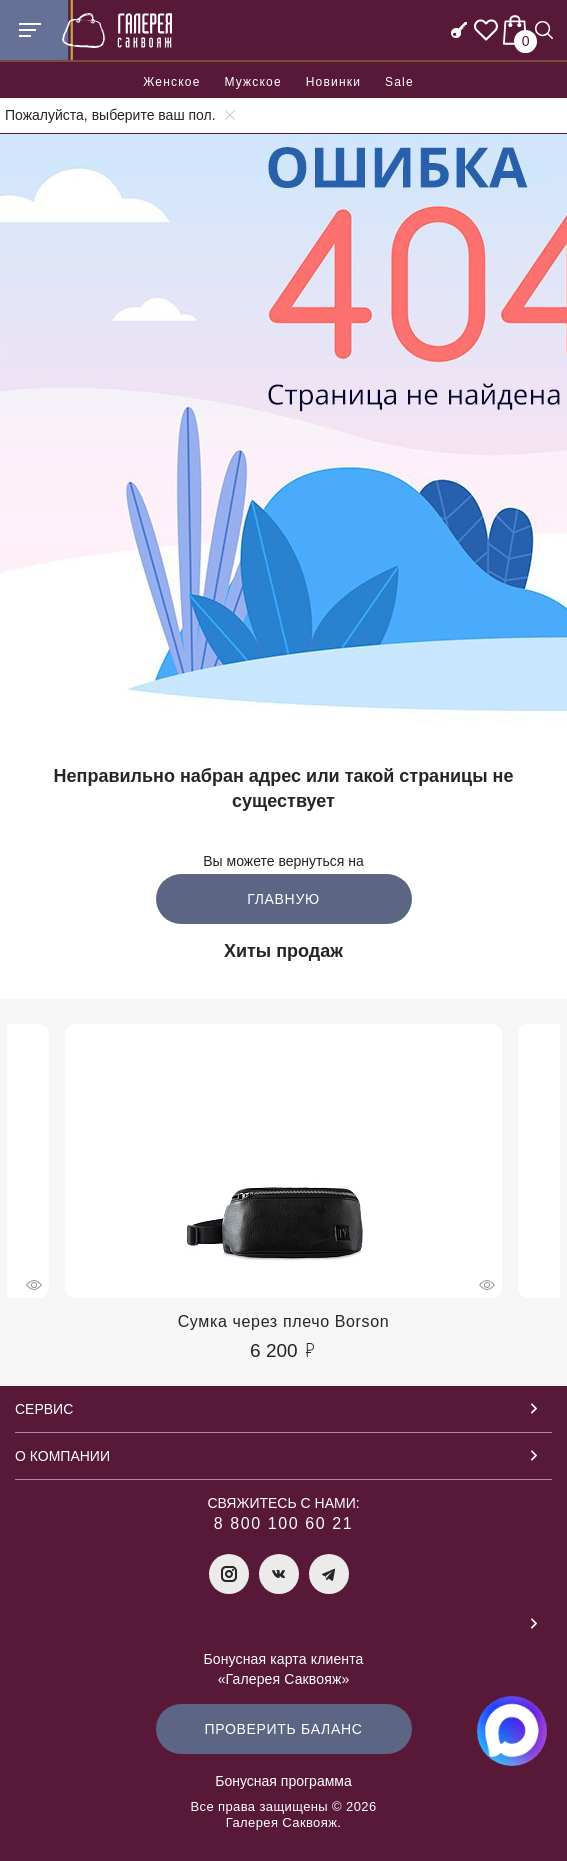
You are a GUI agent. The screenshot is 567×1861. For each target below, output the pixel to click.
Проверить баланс (283, 1729)
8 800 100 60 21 (284, 1523)
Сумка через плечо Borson (284, 1321)
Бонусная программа (283, 1781)
